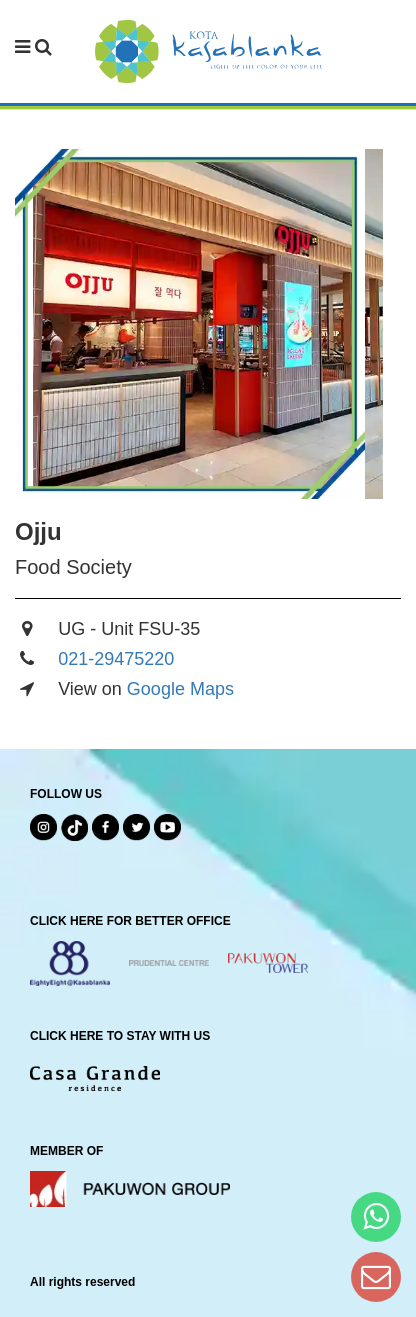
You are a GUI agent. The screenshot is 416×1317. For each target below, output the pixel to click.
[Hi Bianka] (376, 1216)
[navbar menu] (33, 48)
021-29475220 (116, 659)
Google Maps (180, 689)
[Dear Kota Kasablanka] (376, 1276)
